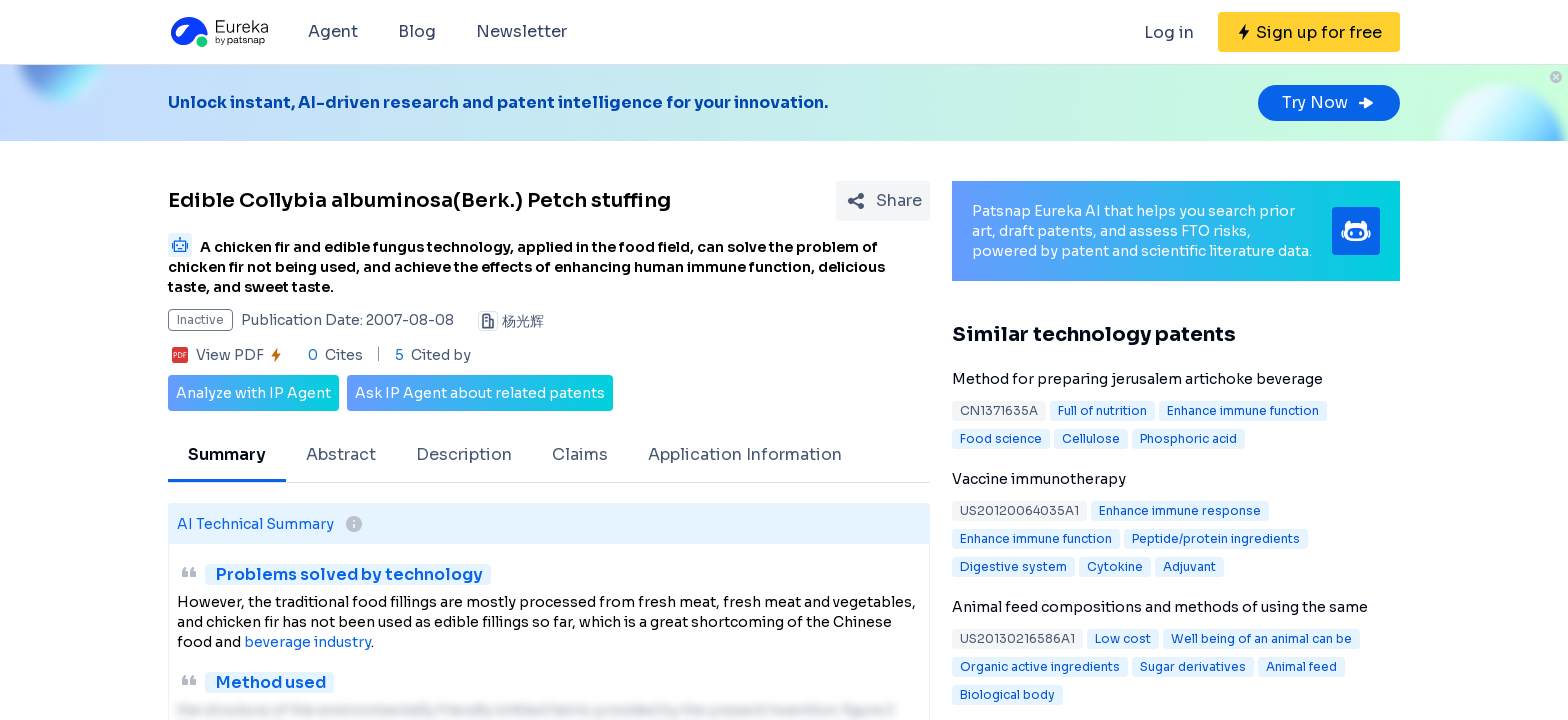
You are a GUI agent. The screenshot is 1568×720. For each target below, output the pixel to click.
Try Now (1329, 102)
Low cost (1123, 638)
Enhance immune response (1180, 510)
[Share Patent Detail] (883, 201)
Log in (1169, 32)
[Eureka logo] (218, 32)
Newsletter (521, 31)
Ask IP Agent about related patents (480, 393)
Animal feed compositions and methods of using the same (1160, 607)
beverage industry (307, 642)
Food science (1001, 438)
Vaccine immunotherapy (1039, 479)
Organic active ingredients (1040, 666)
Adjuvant (1189, 566)
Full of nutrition (1102, 410)
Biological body (1007, 694)
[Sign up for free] (1309, 32)
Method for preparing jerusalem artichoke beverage (1137, 379)
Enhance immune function (1243, 410)
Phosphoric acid (1188, 438)
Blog (417, 31)
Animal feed (1301, 666)
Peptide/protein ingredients (1216, 538)
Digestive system (1013, 566)
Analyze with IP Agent (253, 393)
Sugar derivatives (1193, 666)
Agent (333, 31)
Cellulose (1091, 438)
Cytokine (1115, 566)
